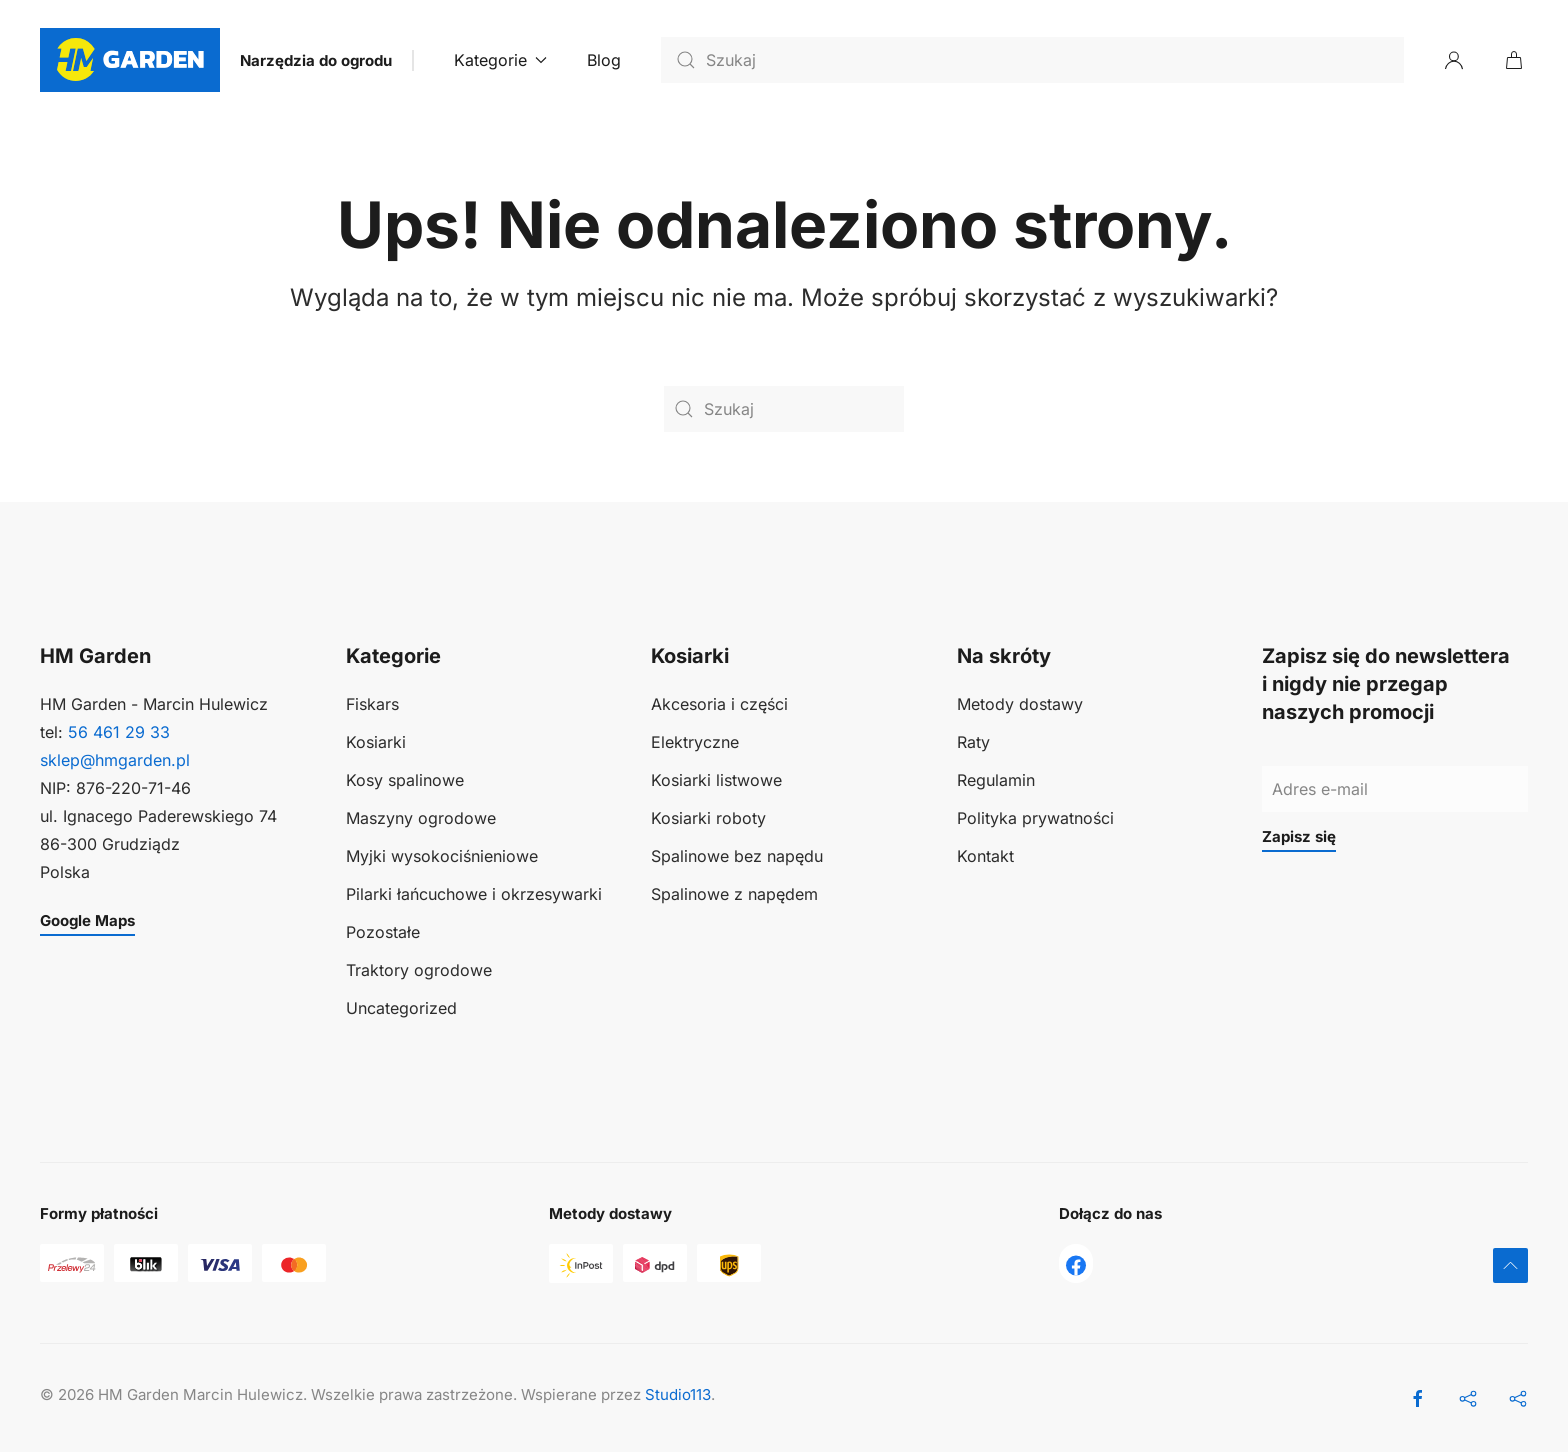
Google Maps (87, 920)
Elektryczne (695, 743)
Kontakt (985, 857)
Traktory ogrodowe (419, 971)
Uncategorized (401, 1009)
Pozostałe (383, 933)
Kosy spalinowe (405, 781)
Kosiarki (376, 743)
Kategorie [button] (500, 60)
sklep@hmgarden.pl (115, 761)
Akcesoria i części (719, 705)
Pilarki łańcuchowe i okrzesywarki (474, 895)
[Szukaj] (1032, 60)
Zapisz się (1299, 836)
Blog (604, 60)
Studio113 (678, 1394)
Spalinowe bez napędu (737, 857)
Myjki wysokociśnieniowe (442, 857)
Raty (973, 743)
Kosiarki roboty (708, 819)
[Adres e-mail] (1395, 790)
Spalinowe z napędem (734, 895)
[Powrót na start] (130, 60)
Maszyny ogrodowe (421, 819)
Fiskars (372, 705)
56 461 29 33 (119, 733)
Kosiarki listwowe (716, 781)
